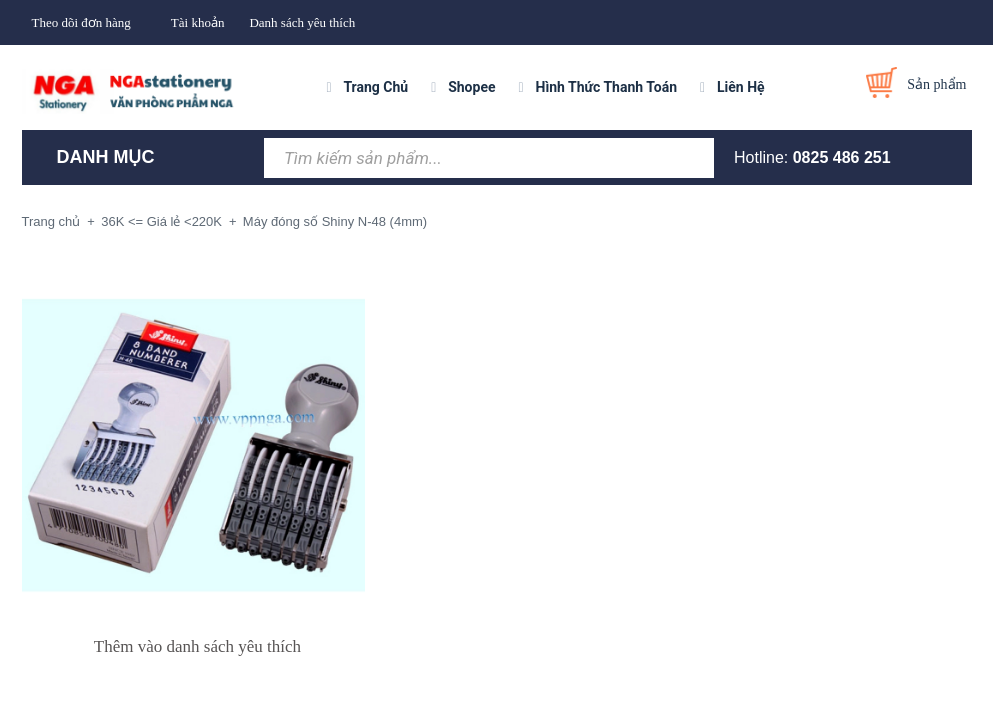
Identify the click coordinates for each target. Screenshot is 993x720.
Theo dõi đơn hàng (81, 22)
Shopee (471, 87)
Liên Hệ (741, 87)
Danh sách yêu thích (302, 22)
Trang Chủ (375, 87)
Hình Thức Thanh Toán (606, 87)
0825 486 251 (842, 157)
